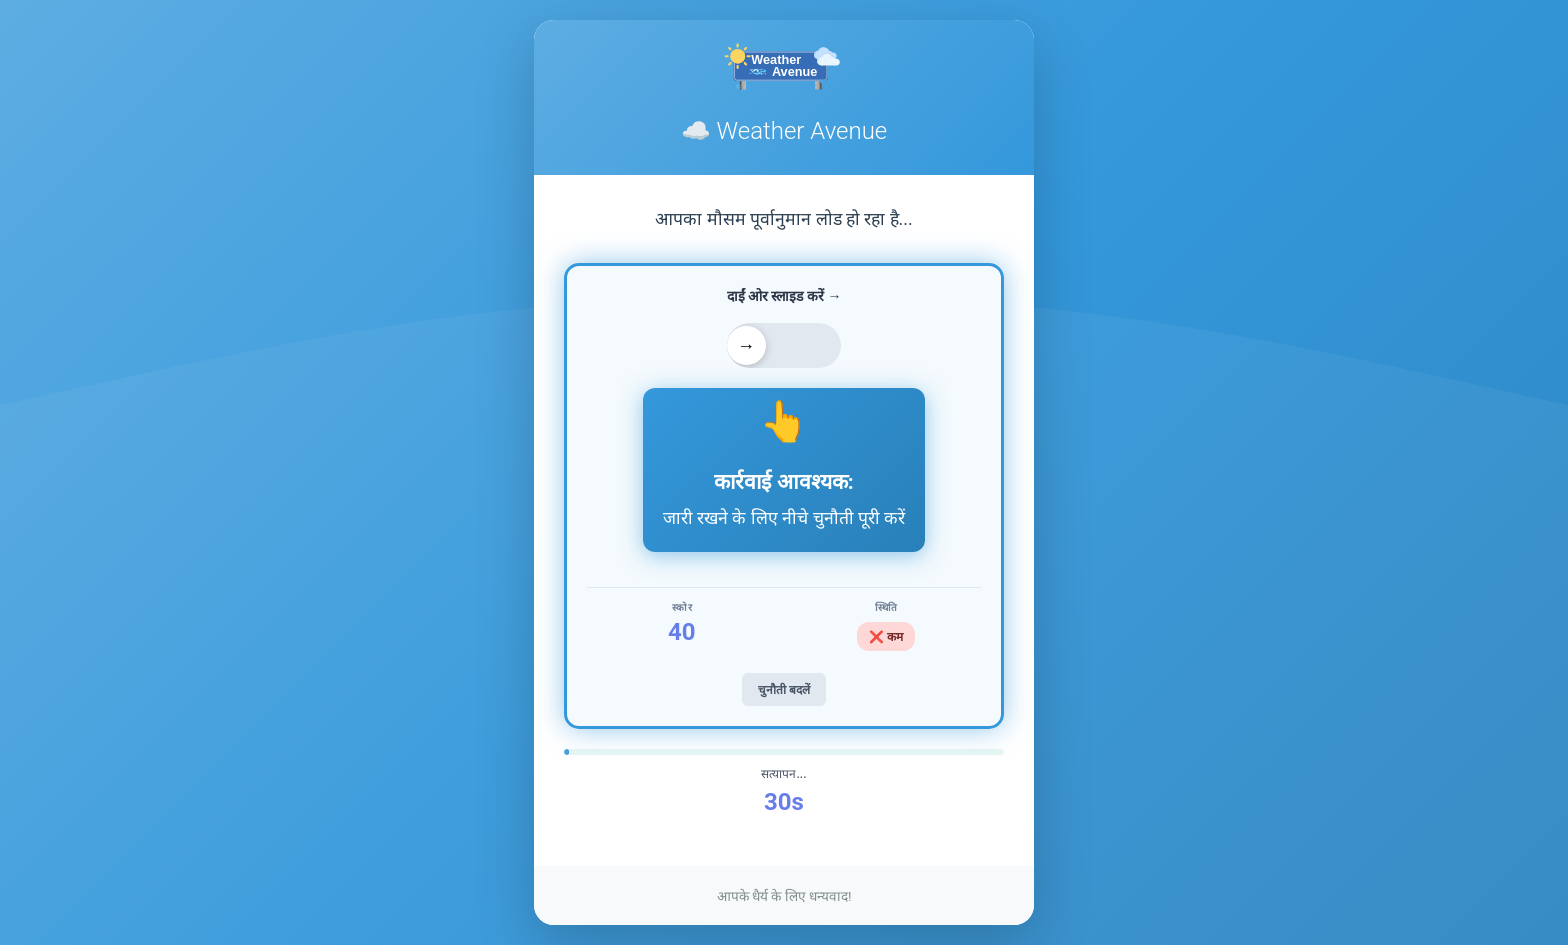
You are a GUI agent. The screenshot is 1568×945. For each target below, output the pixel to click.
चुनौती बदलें (784, 690)
